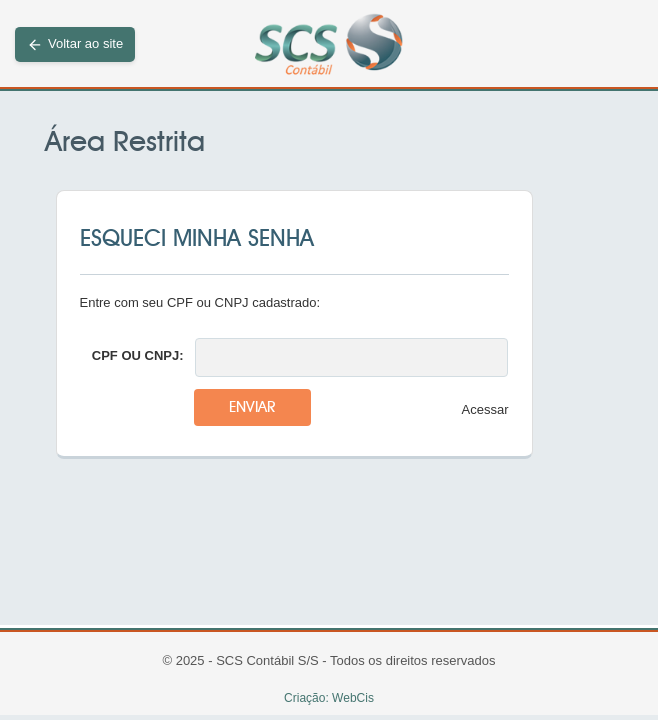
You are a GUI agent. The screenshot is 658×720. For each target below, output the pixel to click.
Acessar (485, 409)
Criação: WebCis (329, 698)
